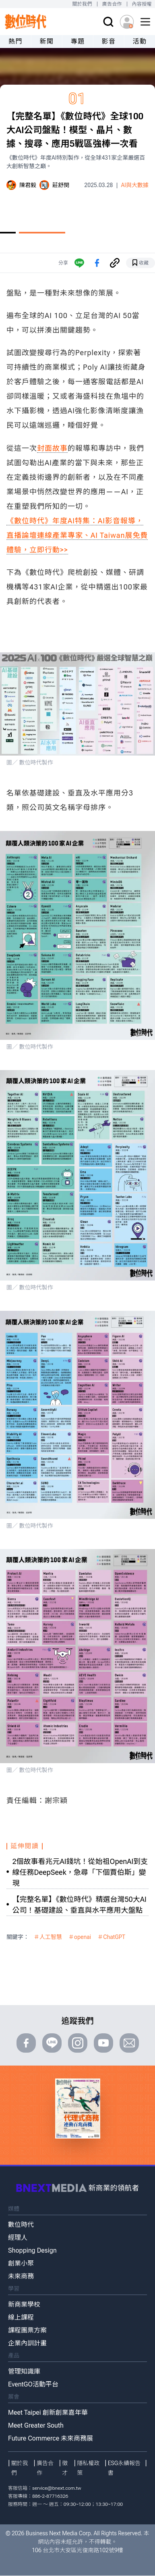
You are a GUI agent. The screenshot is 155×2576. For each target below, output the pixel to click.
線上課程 (21, 2317)
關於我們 (82, 4)
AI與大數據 (135, 185)
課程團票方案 (27, 2330)
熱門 (15, 41)
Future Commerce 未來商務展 (50, 2438)
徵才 (65, 2468)
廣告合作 (112, 4)
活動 (139, 41)
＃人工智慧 (48, 1937)
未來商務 (21, 2276)
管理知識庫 (24, 2371)
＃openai (79, 1937)
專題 (77, 41)
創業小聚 (21, 2263)
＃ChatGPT (111, 1937)
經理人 (17, 2237)
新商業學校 (24, 2304)
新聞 (46, 41)
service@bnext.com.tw (56, 2488)
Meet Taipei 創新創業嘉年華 (48, 2412)
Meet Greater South (36, 2425)
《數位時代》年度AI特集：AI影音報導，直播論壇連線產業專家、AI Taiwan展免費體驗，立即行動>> (77, 535)
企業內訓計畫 (27, 2343)
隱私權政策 (88, 2468)
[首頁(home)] (25, 21)
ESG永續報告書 (124, 2468)
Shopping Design (32, 2250)
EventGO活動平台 (33, 2384)
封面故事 (52, 448)
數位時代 (21, 2224)
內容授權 (142, 4)
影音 (108, 41)
